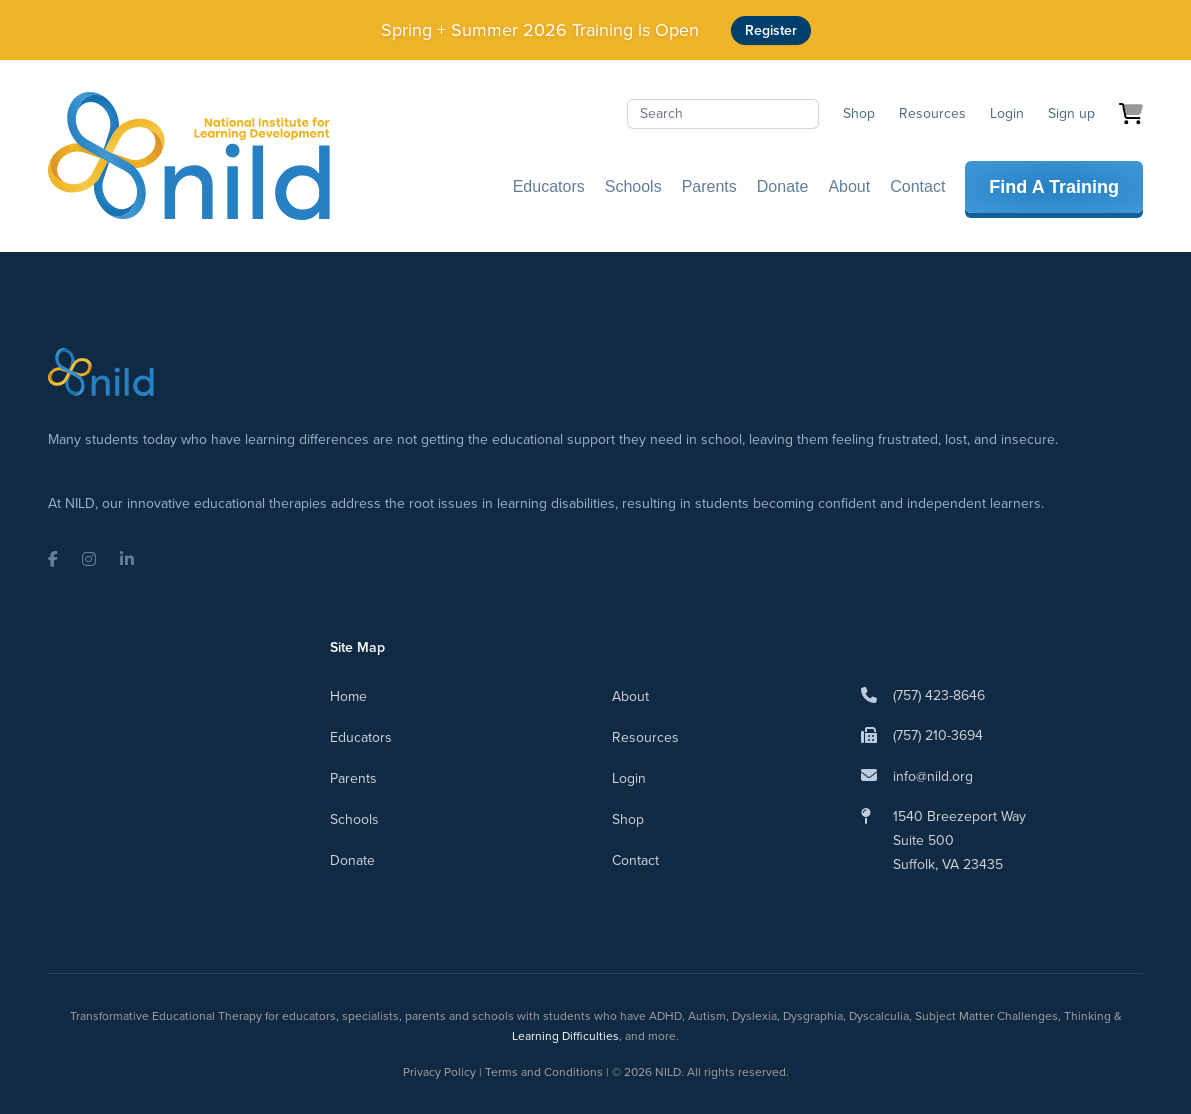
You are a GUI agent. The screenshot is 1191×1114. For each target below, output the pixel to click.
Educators (549, 186)
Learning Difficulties (565, 1036)
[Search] (723, 114)
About (849, 186)
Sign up (1071, 113)
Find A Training (1054, 187)
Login (1007, 113)
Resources (932, 113)
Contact (917, 186)
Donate (783, 186)
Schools (633, 186)
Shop (859, 113)
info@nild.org (933, 776)
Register (771, 30)
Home (348, 696)
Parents (709, 186)
